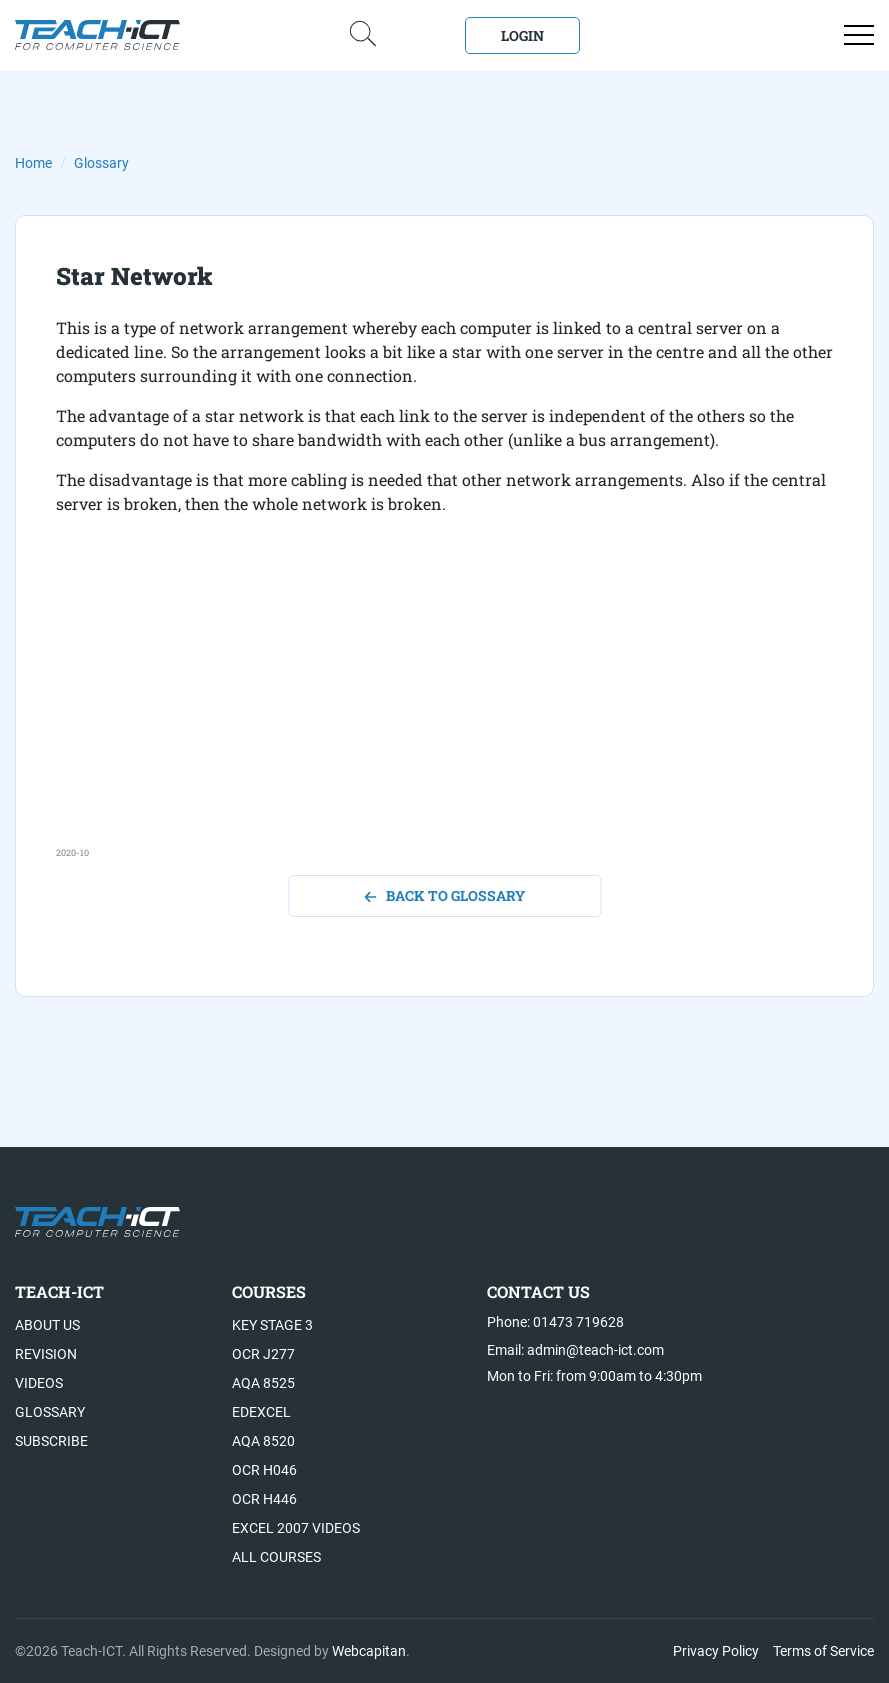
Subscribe (51, 1441)
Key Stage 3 (272, 1325)
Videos (39, 1383)
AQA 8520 (263, 1441)
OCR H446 (264, 1499)
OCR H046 (264, 1470)
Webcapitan (369, 1651)
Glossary (101, 163)
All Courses (276, 1557)
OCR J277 (263, 1354)
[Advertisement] (444, 706)
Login (522, 35)
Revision (46, 1354)
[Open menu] (859, 35)
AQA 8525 (263, 1383)
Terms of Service (823, 1651)
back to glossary (444, 895)
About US (47, 1325)
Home (33, 163)
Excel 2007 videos (296, 1528)
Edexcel (261, 1412)
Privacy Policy (716, 1651)
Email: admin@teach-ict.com (575, 1350)
